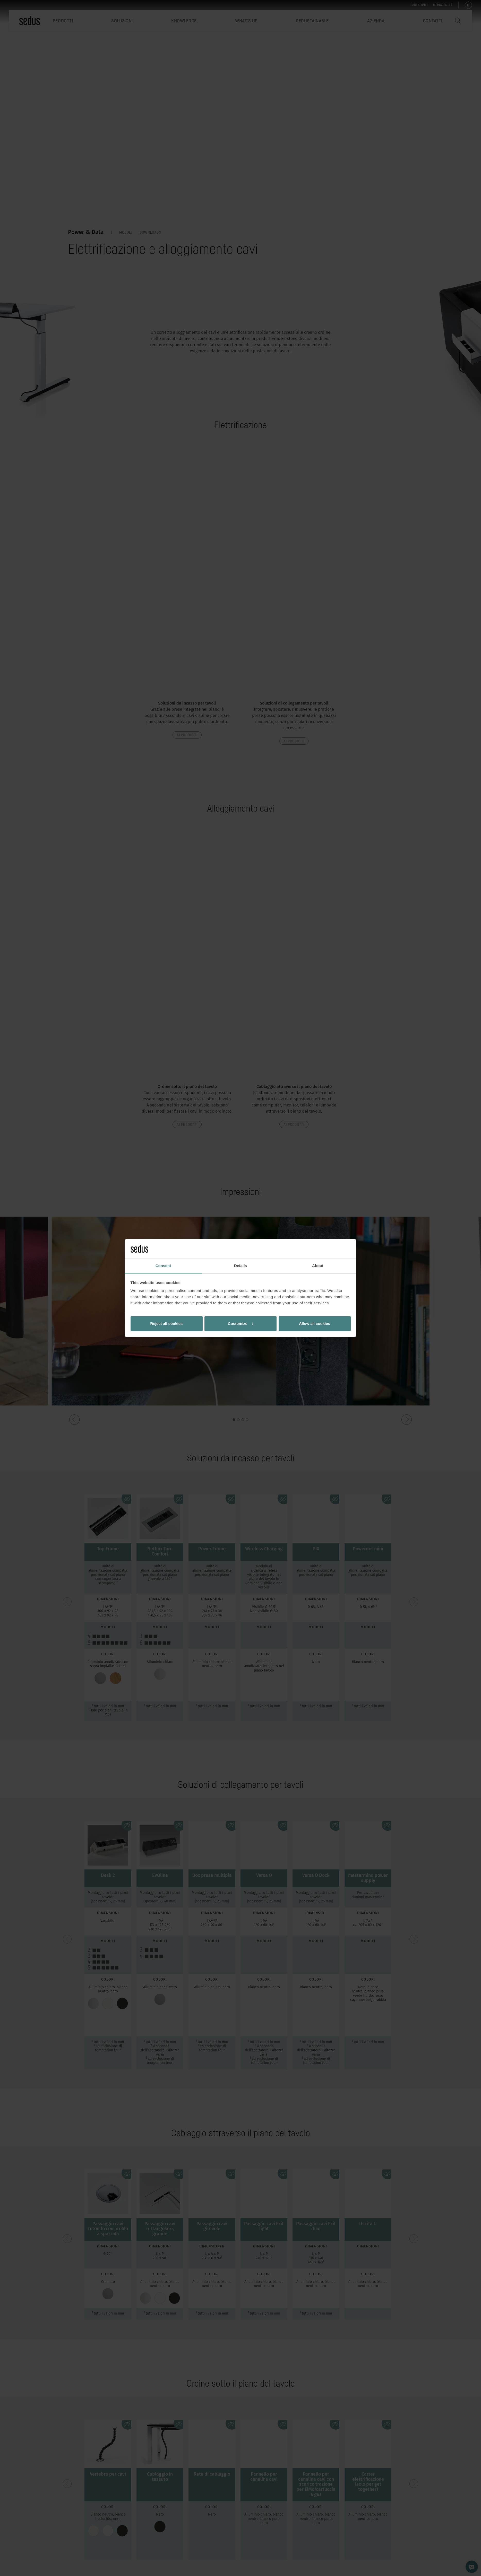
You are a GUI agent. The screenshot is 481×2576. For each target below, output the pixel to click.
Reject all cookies (166, 1323)
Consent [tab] (163, 1265)
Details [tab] (240, 1265)
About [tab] (317, 1265)
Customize (241, 1323)
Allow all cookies (314, 1323)
